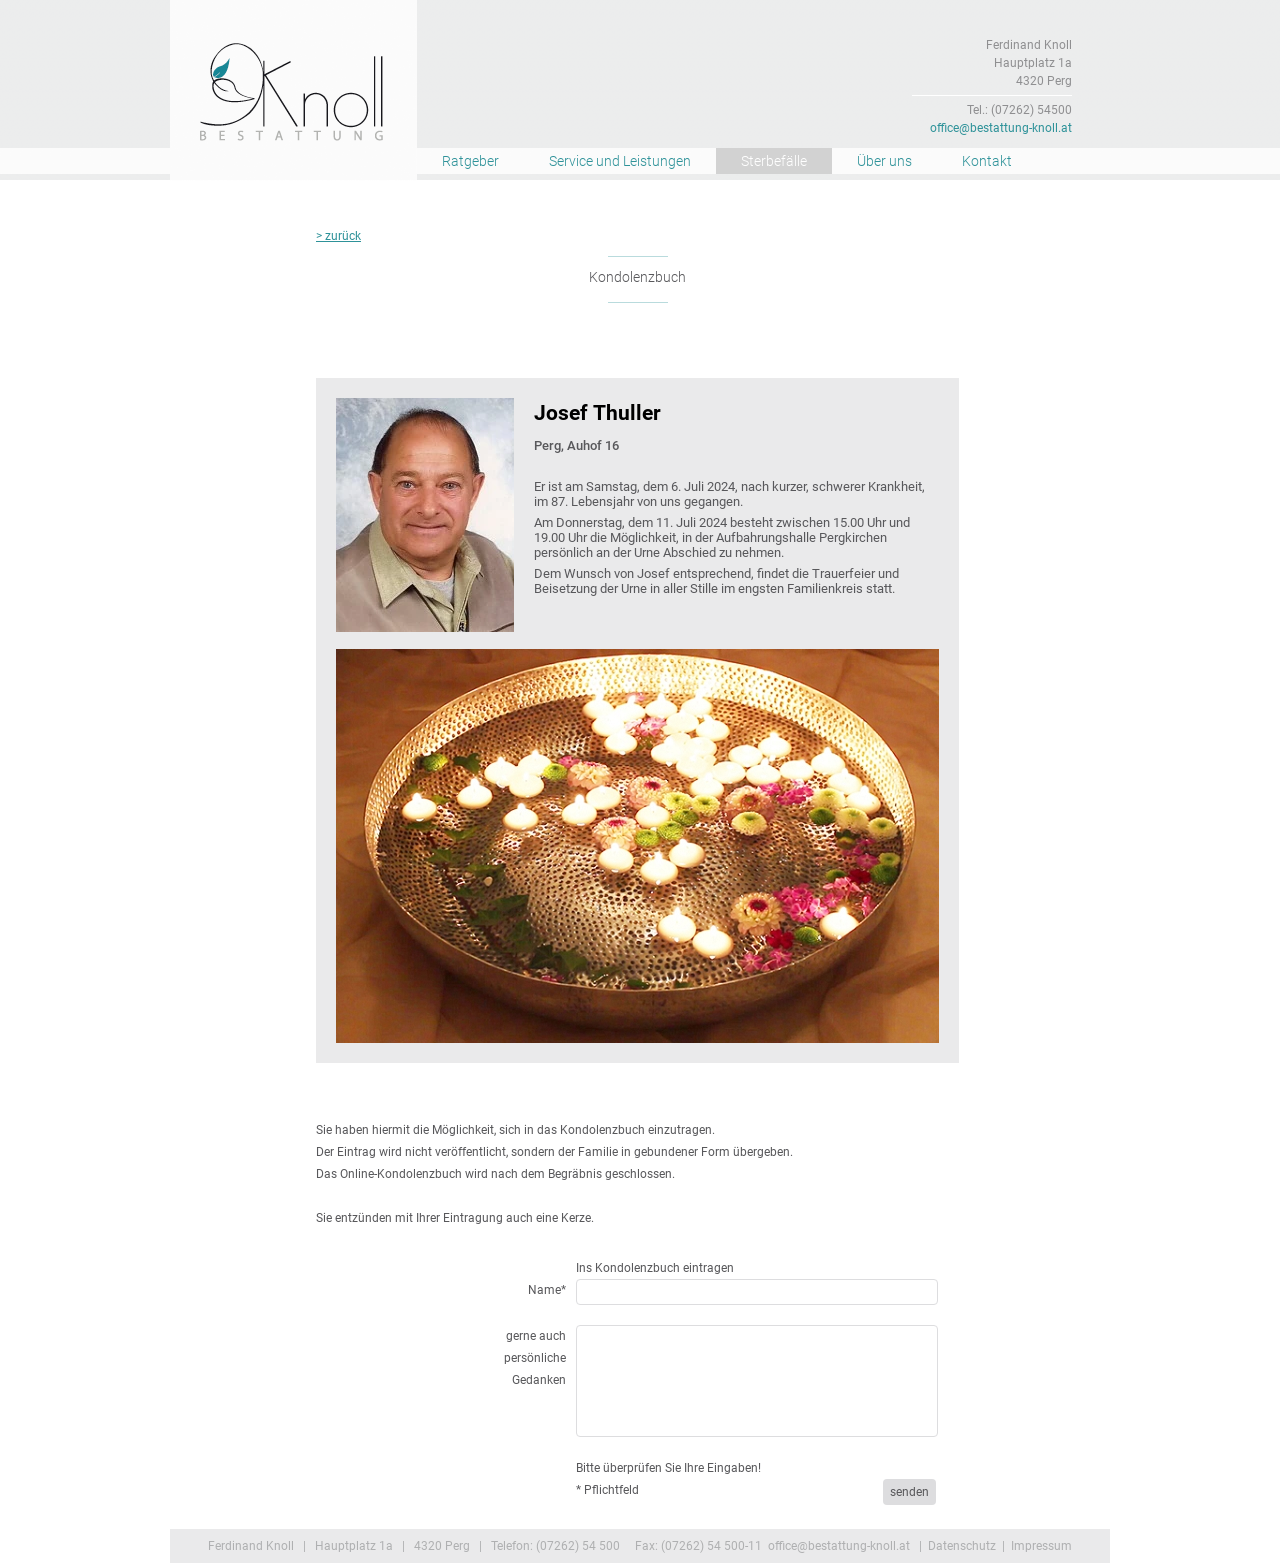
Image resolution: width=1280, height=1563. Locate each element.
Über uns (884, 161)
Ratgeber (470, 161)
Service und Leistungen (620, 161)
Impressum (1041, 1546)
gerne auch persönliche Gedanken (535, 1358)
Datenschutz (962, 1546)
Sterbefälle (774, 161)
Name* (547, 1290)
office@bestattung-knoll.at (1001, 128)
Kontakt (987, 161)
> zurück (338, 236)
